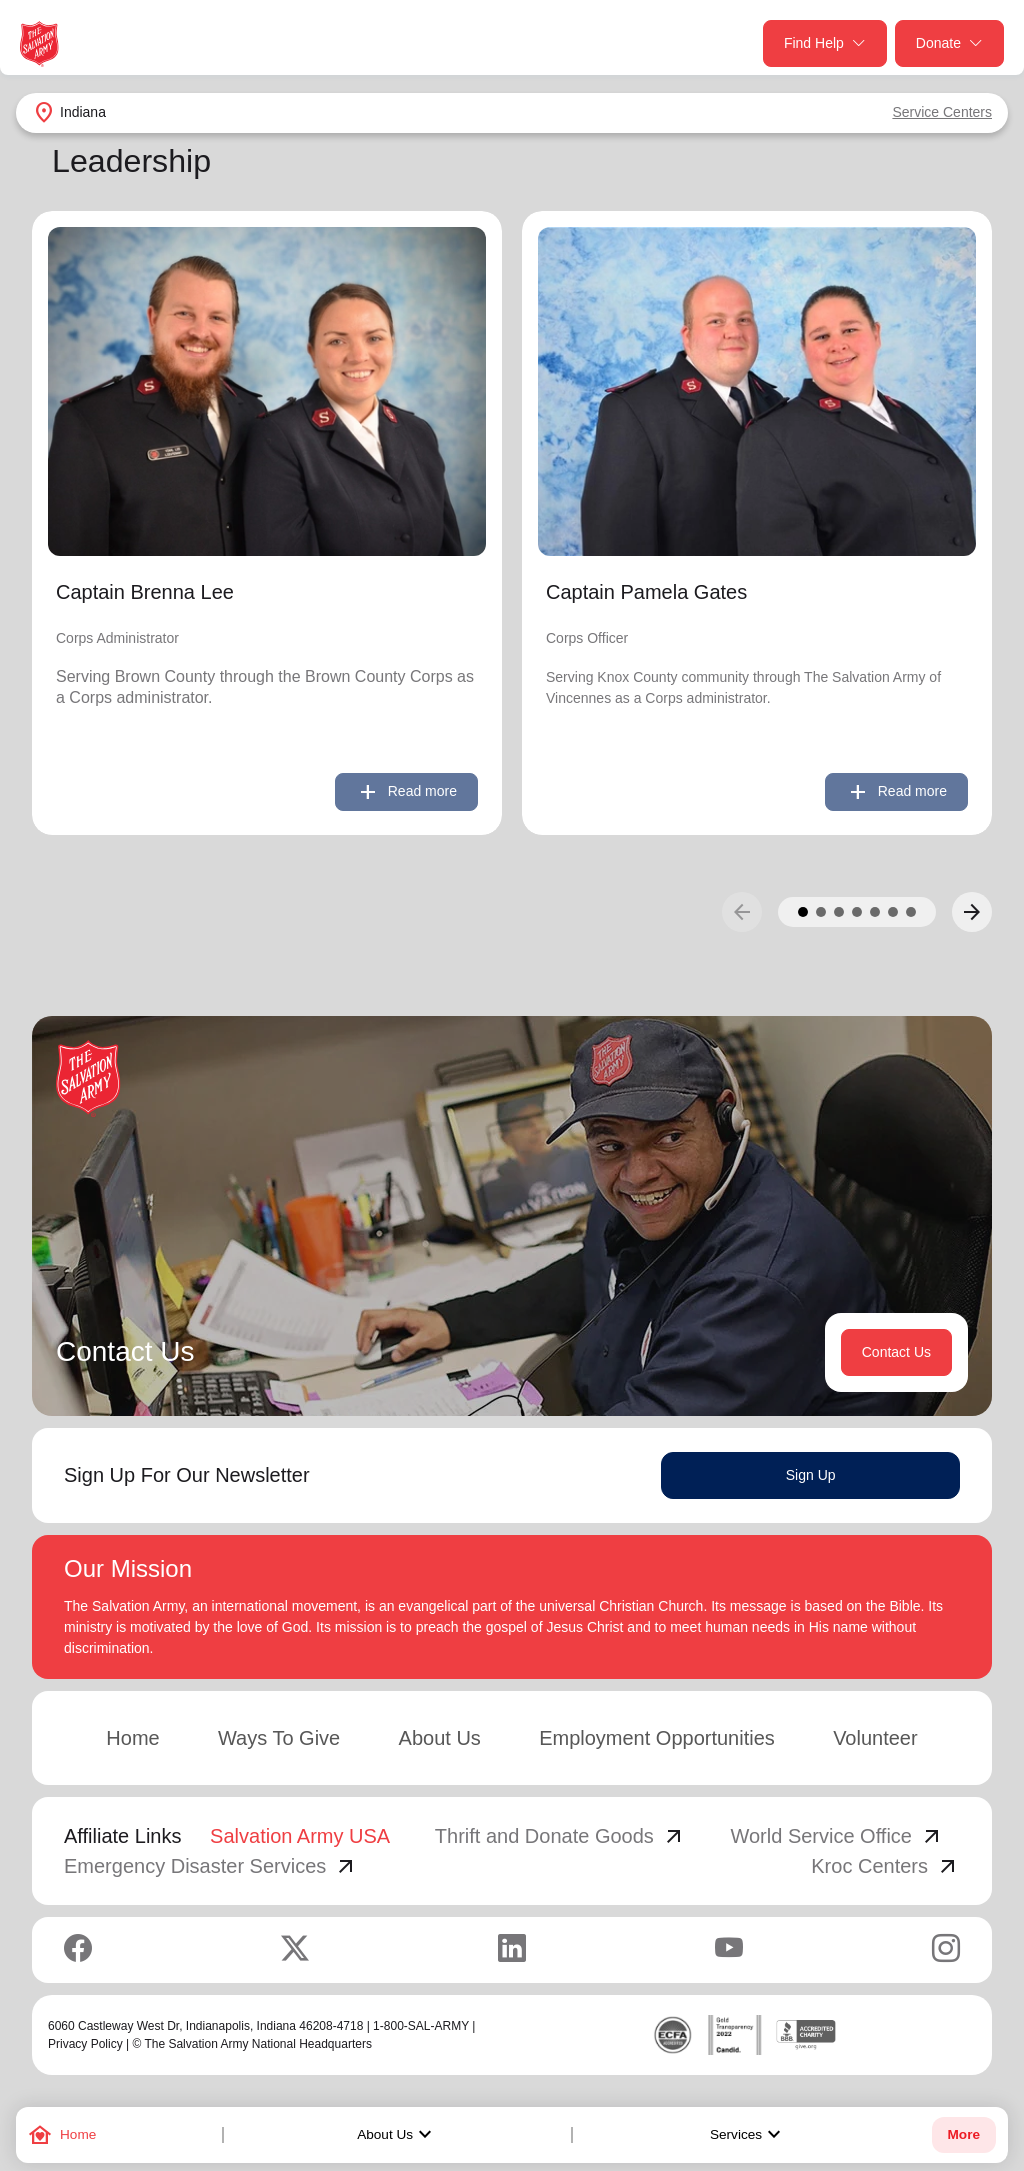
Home (132, 1738)
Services (748, 2135)
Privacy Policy (85, 2044)
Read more (406, 792)
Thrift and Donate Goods (560, 1836)
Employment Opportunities (657, 1738)
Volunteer (875, 1738)
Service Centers (942, 112)
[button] (803, 912)
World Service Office (837, 1836)
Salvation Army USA (300, 1836)
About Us (397, 2135)
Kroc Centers (885, 1866)
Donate (949, 43)
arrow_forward (972, 912)
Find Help (825, 43)
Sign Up (811, 1475)
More (964, 2134)
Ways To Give (279, 1738)
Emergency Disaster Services (211, 1866)
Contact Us (896, 1352)
